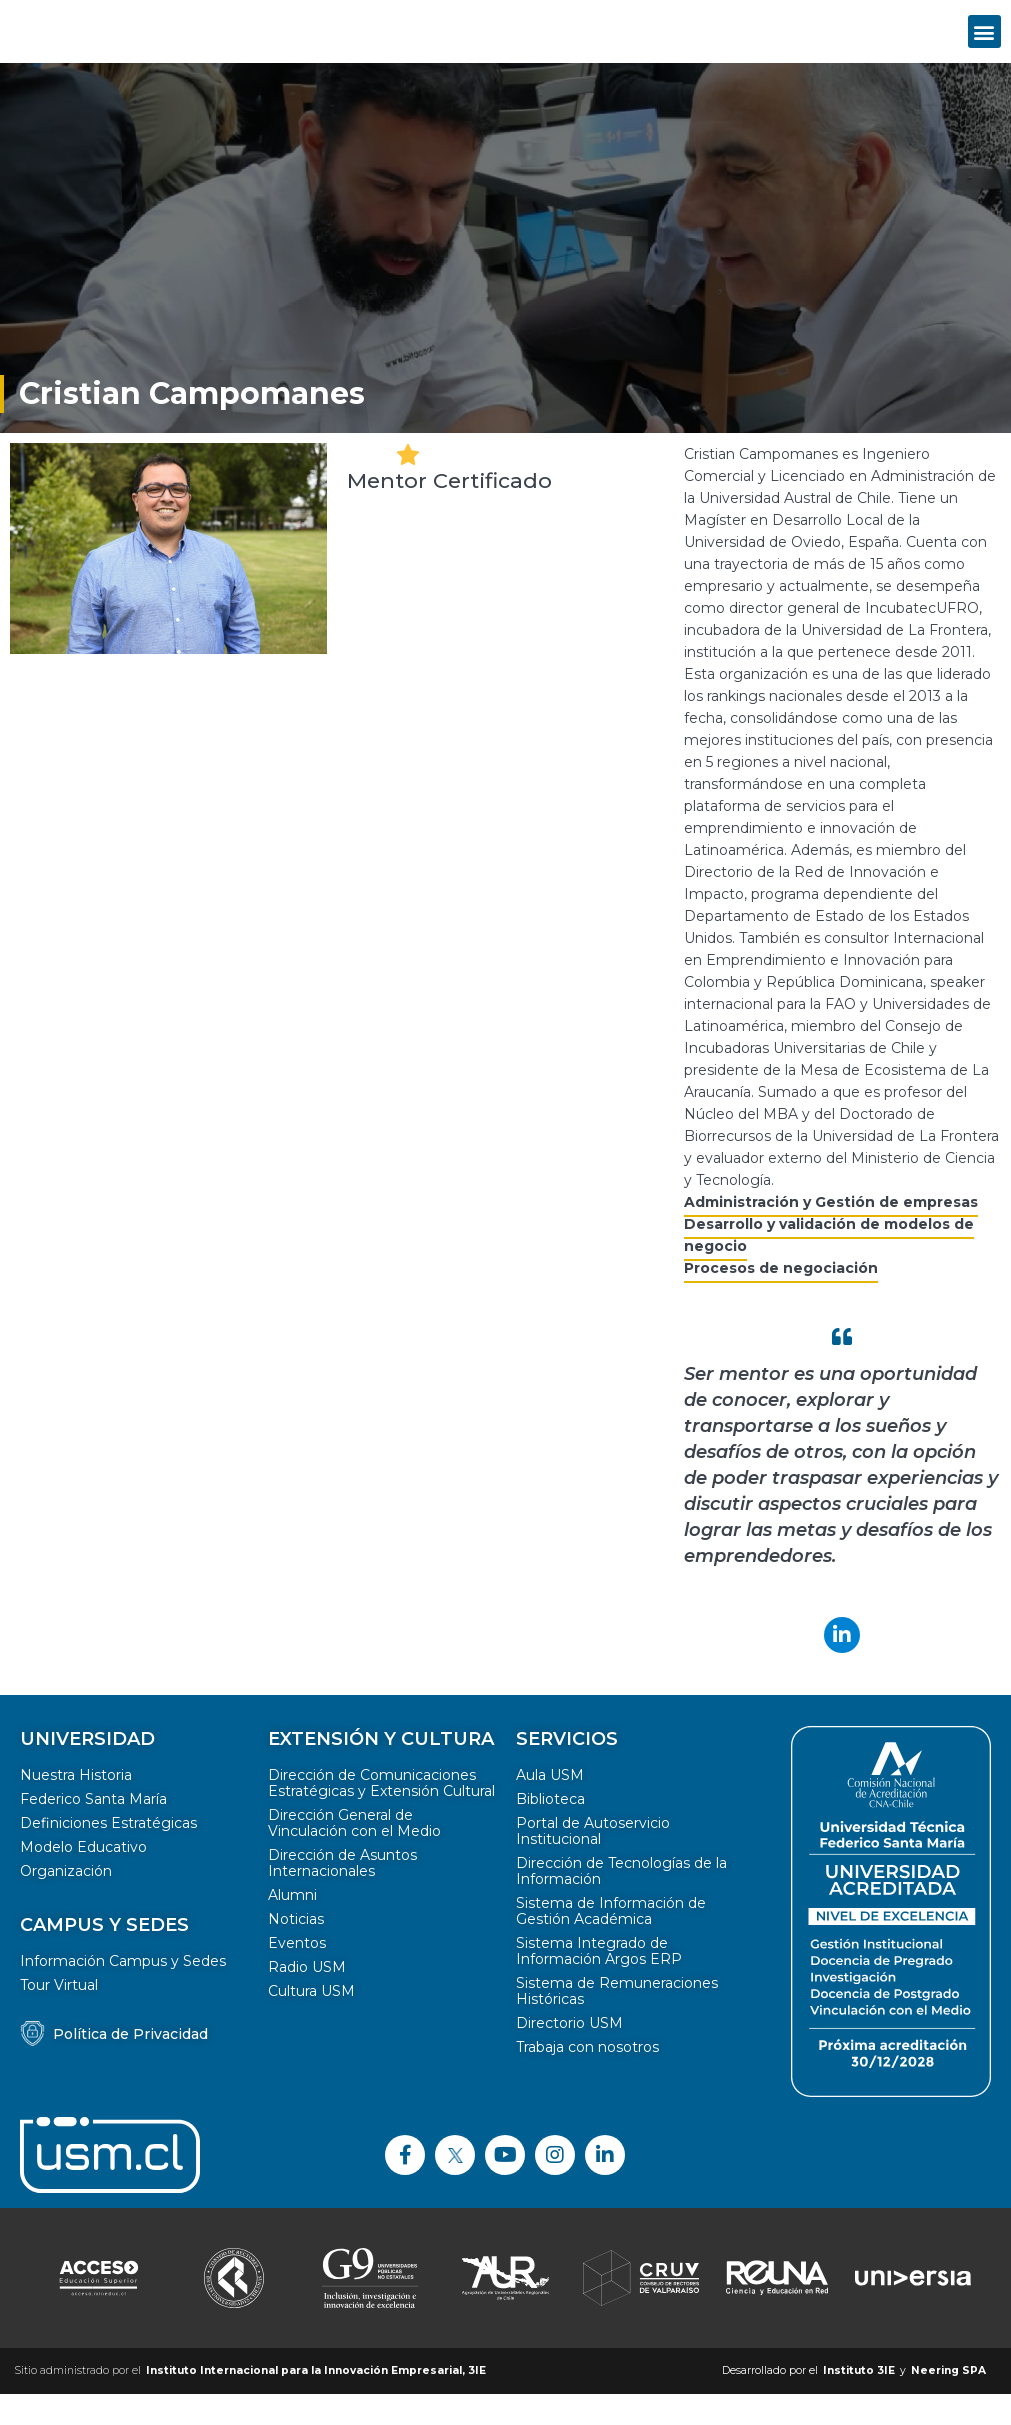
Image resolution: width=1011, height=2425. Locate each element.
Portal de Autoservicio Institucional (593, 1862)
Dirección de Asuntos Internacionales (342, 1894)
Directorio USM (569, 2054)
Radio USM (307, 1998)
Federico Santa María (93, 1830)
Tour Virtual (59, 2016)
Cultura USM (311, 2022)
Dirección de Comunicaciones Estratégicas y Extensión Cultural (381, 1814)
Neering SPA (948, 2401)
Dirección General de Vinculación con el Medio (354, 1854)
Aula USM (550, 1806)
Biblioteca (550, 1830)
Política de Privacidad (130, 2064)
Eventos (297, 1974)
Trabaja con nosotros (587, 2078)
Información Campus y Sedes (123, 1992)
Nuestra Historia (76, 1806)
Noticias (296, 1950)
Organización (66, 1902)
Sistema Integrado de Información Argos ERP (599, 1982)
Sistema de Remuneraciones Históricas (617, 2022)
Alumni (292, 1926)
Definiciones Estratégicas (108, 1854)
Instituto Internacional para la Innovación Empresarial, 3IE (316, 2401)
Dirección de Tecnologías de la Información (621, 1902)
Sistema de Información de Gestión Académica (611, 1942)
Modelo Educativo (83, 1878)
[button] (984, 46)
